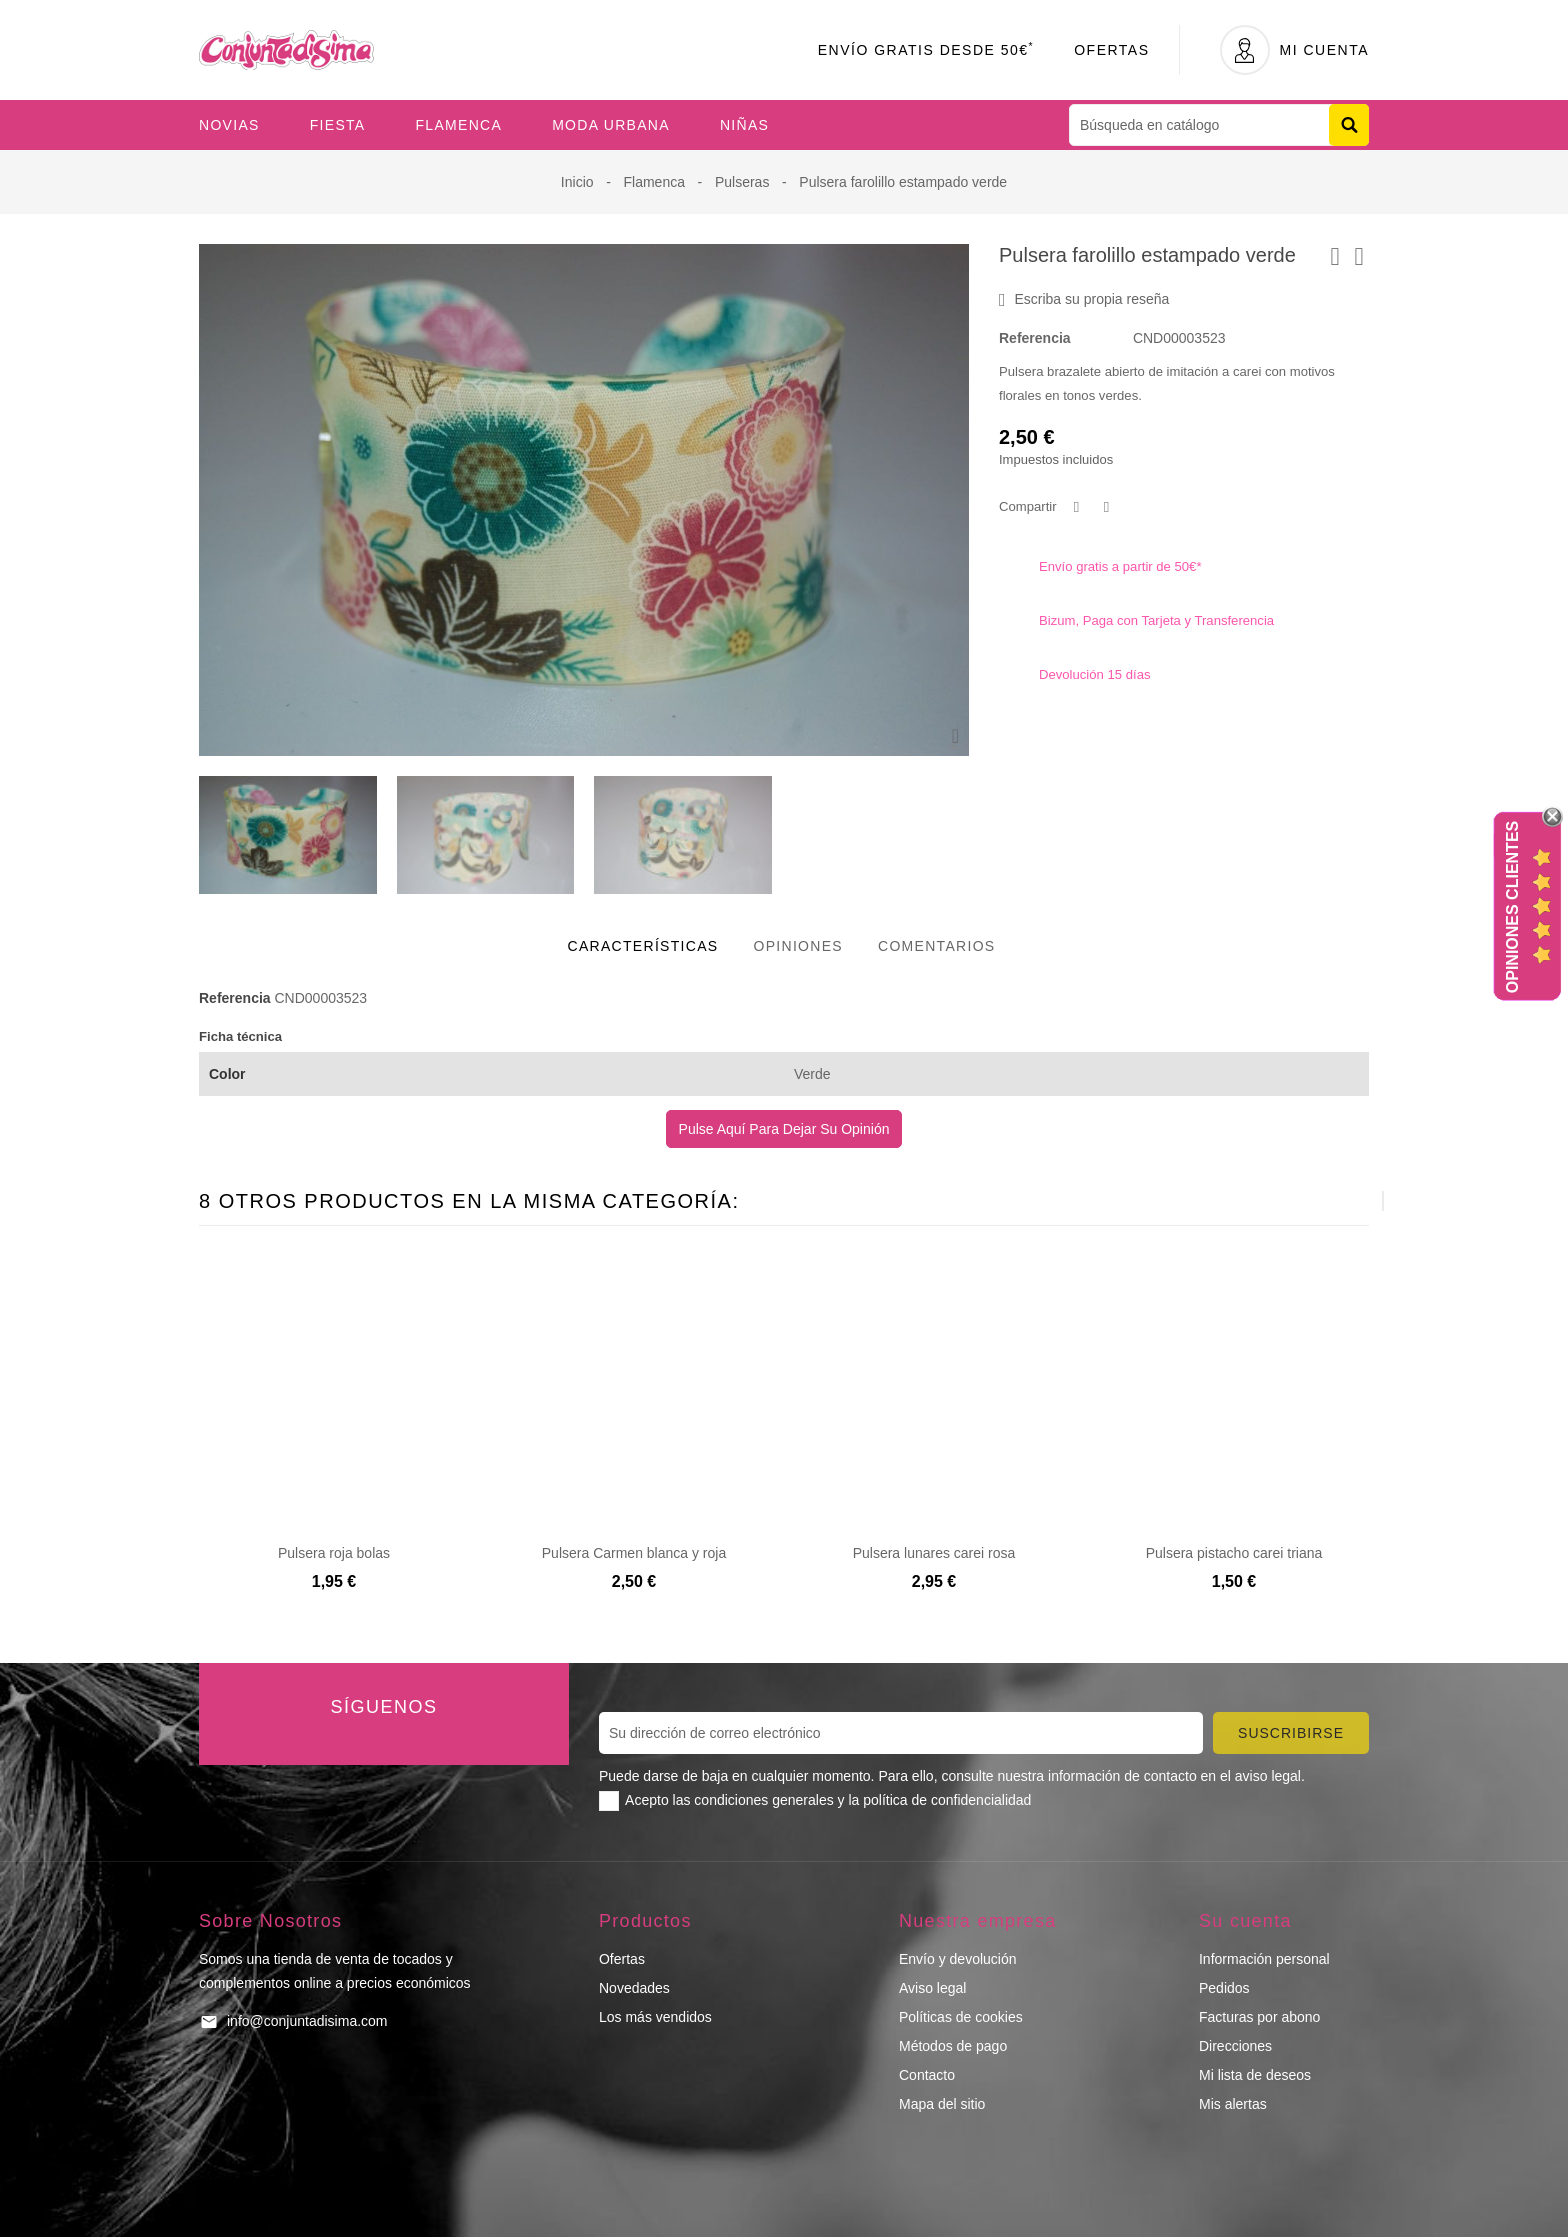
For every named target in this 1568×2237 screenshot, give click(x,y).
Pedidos (1224, 1988)
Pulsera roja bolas (334, 1553)
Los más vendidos (655, 2017)
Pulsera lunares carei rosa (934, 1553)
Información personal (1264, 1959)
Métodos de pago (953, 2046)
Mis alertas (1233, 2104)
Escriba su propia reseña (1084, 300)
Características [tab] (643, 946)
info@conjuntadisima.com (307, 2021)
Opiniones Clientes (1512, 907)
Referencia (1035, 338)
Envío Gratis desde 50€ (926, 50)
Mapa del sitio (942, 2104)
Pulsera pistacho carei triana (1234, 1553)
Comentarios (937, 946)
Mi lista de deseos (1255, 2075)
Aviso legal (932, 1988)
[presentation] (1333, 1201)
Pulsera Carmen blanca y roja (634, 1553)
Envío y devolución (958, 1959)
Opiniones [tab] (798, 946)
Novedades (634, 1988)
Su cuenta (1245, 1921)
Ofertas (1111, 50)
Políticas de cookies (961, 2017)
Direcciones (1235, 2046)
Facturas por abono (1259, 2017)
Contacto (927, 2075)
